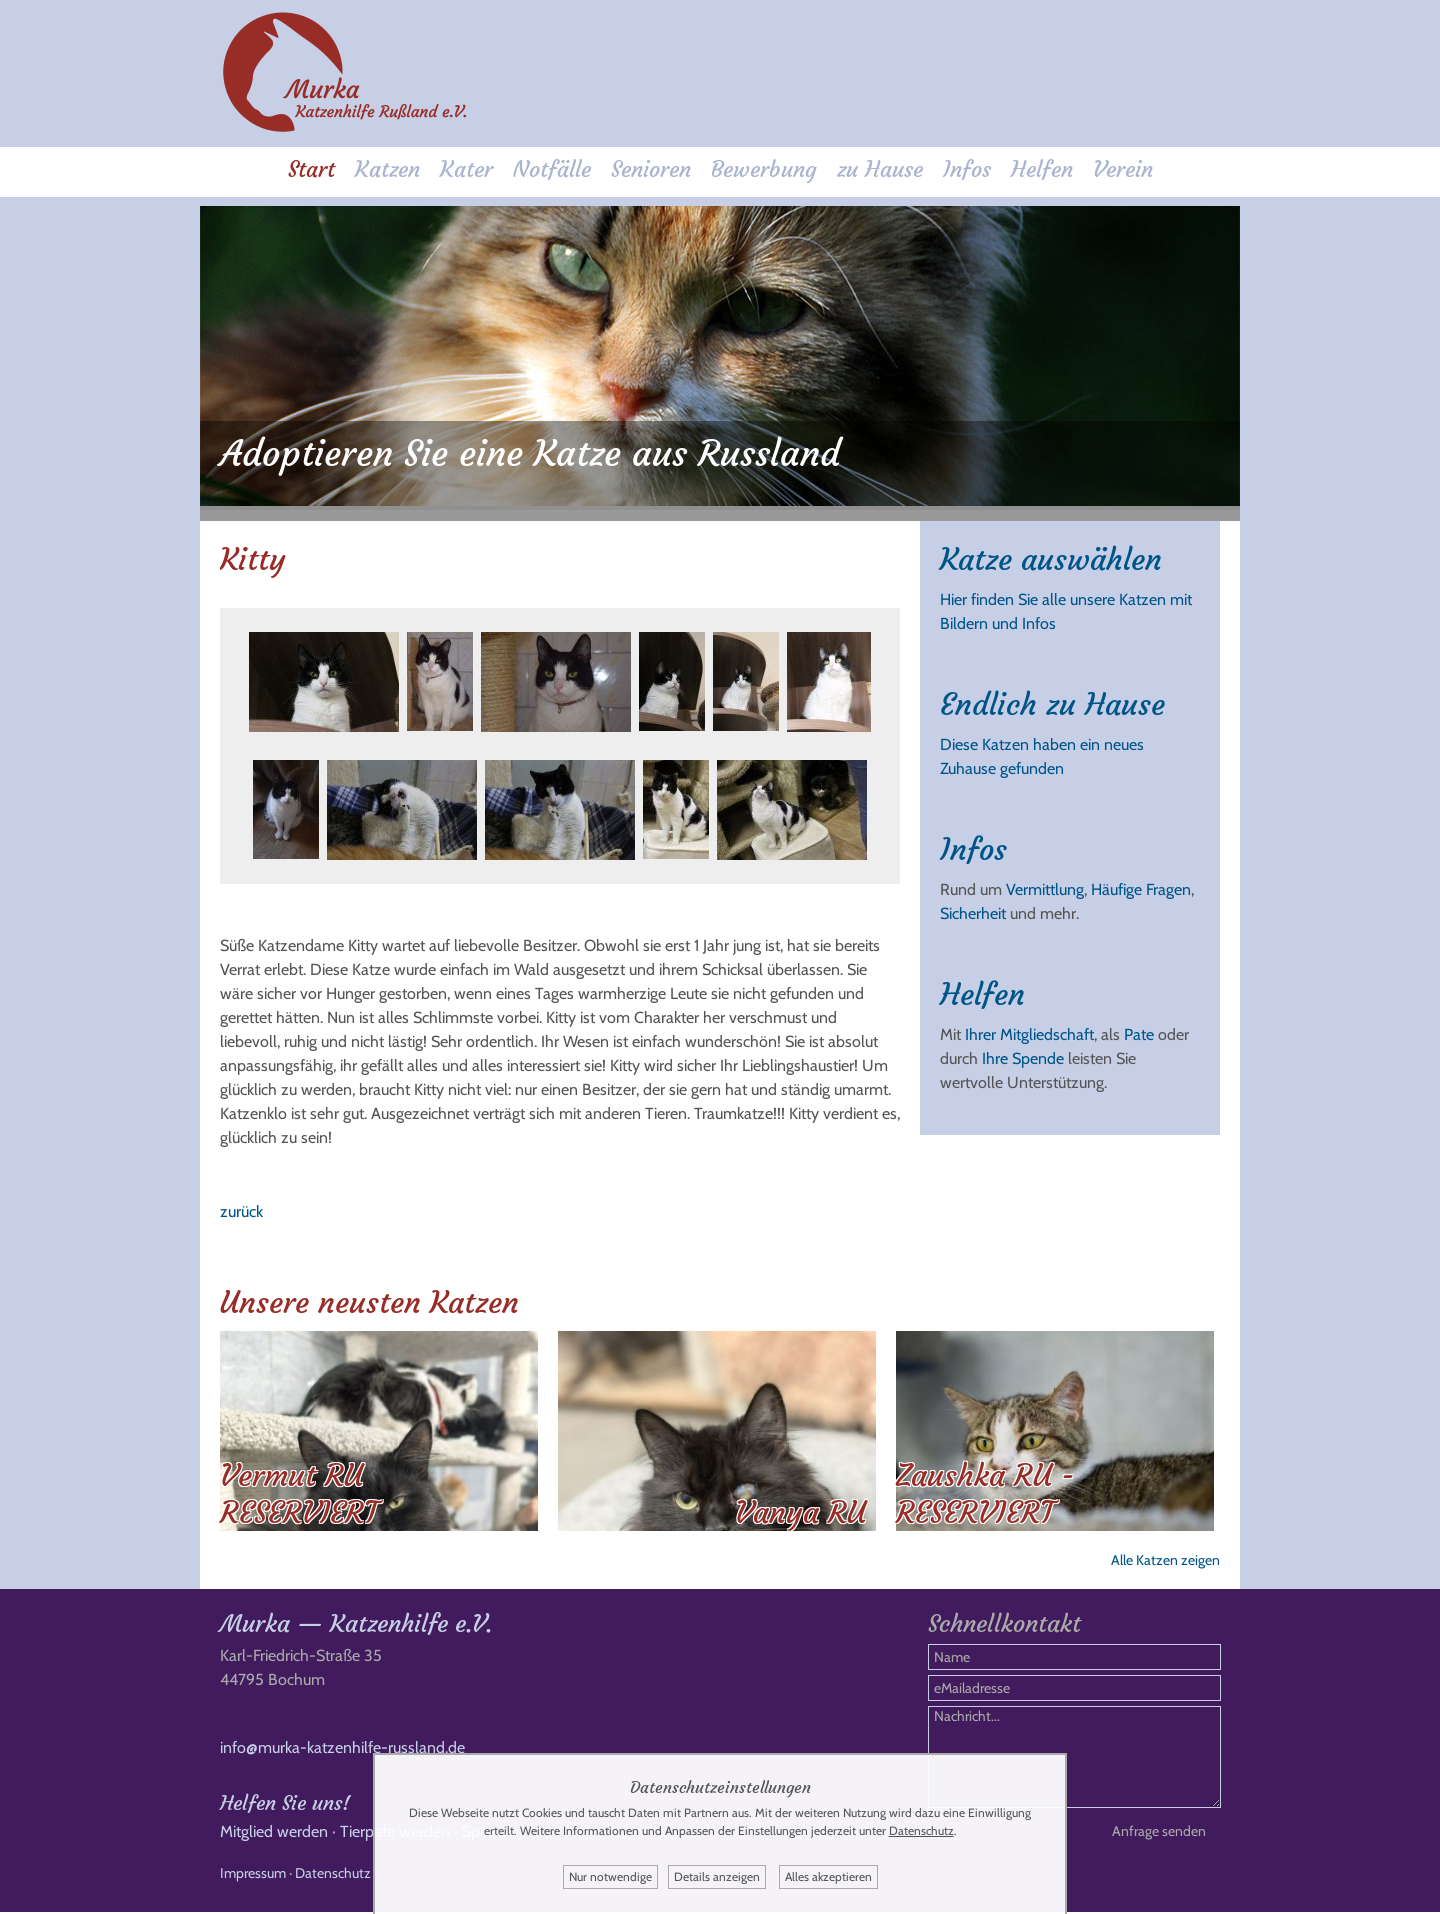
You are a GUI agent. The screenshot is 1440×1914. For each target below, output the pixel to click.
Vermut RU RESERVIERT (299, 1486)
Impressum (253, 1875)
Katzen (387, 171)
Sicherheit (973, 905)
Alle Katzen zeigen (1165, 1552)
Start (311, 171)
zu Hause (880, 171)
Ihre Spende (1023, 1050)
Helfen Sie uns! (285, 1804)
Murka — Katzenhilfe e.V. (356, 1626)
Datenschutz (333, 1875)
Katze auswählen (1051, 551)
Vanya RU (800, 1504)
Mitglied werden (274, 1833)
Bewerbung (764, 171)
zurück (241, 1203)
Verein (1123, 171)
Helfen (1042, 171)
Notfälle (552, 171)
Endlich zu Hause (1052, 696)
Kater (466, 171)
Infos (967, 171)
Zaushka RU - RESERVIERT (985, 1486)
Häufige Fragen (1141, 881)
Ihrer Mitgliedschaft (1029, 1026)
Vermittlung (1045, 881)
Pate (1139, 1026)
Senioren (651, 171)
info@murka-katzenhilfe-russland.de (342, 1749)
